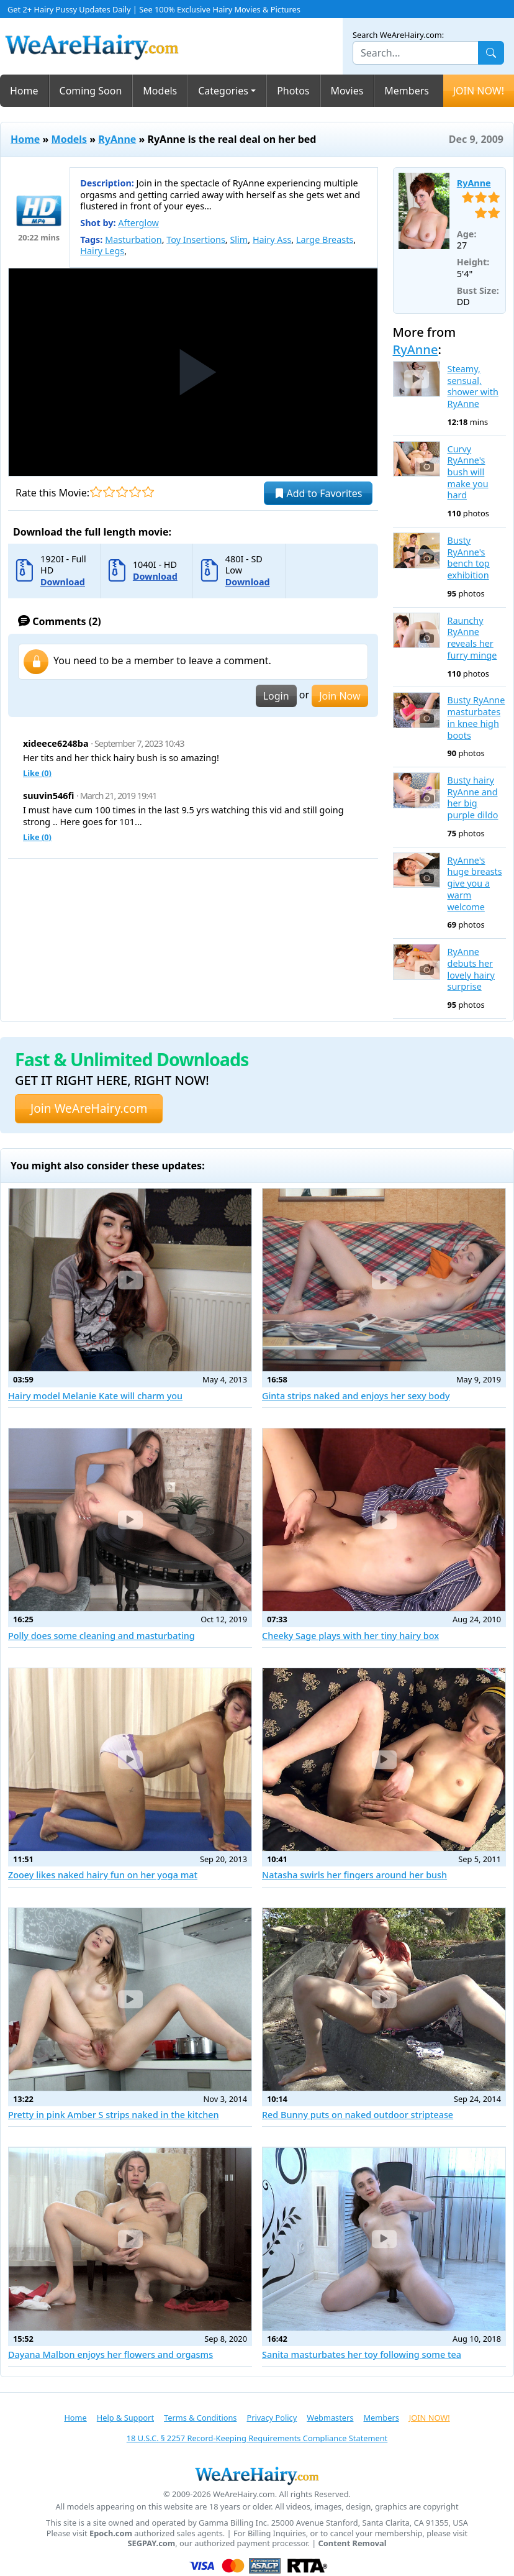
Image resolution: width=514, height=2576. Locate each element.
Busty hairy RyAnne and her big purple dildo (473, 798)
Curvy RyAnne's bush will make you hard (468, 472)
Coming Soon (91, 91)
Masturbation (133, 239)
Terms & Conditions (200, 2417)
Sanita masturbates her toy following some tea (361, 2354)
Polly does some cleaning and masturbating (101, 1636)
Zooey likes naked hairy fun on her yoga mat (102, 1875)
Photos (293, 91)
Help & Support (125, 2417)
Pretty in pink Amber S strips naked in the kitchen (113, 2115)
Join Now (339, 696)
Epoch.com (110, 2533)
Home (24, 91)
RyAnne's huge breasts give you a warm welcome (475, 884)
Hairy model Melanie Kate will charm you (95, 1396)
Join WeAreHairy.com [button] (88, 1108)
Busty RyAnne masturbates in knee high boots (476, 718)
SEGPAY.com (151, 2543)
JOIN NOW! (478, 91)
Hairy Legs (102, 251)
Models (160, 91)
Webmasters (330, 2417)
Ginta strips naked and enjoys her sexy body (356, 1396)
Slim (239, 239)
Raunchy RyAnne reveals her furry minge (472, 638)
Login (276, 696)
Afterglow (138, 223)
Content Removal (352, 2543)
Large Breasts (324, 239)
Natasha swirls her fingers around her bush (354, 1875)
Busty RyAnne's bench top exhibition (469, 558)
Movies (347, 91)
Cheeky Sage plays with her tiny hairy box (350, 1636)
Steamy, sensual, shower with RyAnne (473, 386)
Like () (37, 773)
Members (406, 91)
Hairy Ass (272, 239)
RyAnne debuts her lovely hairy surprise (471, 969)
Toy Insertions (195, 239)
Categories (223, 91)
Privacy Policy (271, 2417)
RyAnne (117, 139)
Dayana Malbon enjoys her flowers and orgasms (110, 2354)
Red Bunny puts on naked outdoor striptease (357, 2115)
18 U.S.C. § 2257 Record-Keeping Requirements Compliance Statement (257, 2438)
